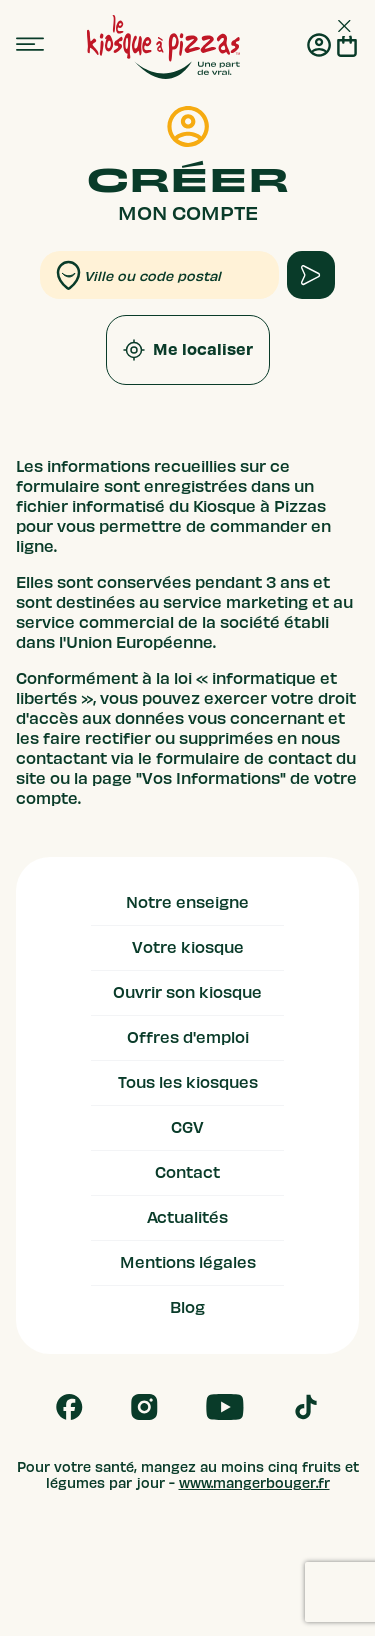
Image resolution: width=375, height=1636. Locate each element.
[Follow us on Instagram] (144, 1407)
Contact (187, 1173)
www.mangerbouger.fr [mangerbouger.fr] (254, 1483)
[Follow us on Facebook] (69, 1407)
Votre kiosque (188, 948)
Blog (187, 1308)
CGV (187, 1128)
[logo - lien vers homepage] (163, 47)
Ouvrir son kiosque (187, 993)
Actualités (187, 1218)
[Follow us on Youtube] (225, 1407)
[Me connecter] (319, 47)
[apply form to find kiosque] (311, 275)
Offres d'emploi (188, 1038)
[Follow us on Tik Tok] (306, 1407)
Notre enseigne (187, 903)
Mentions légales (188, 1263)
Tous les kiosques (188, 1083)
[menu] (30, 44)
